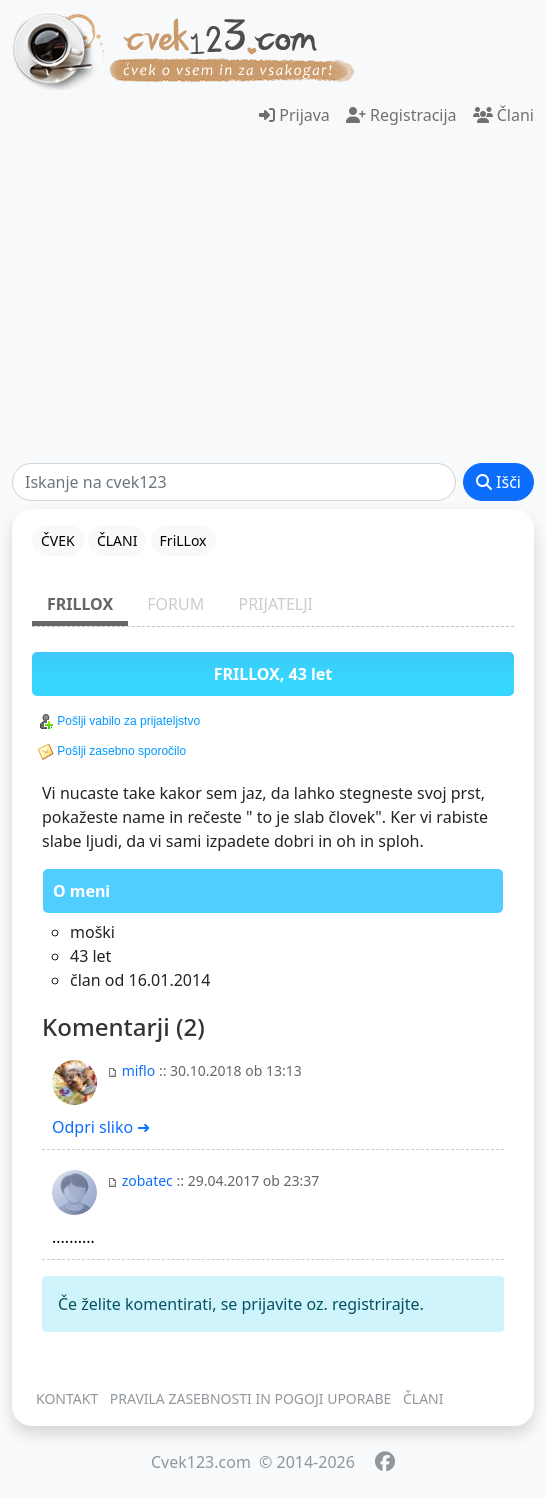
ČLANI (423, 1398)
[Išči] (234, 482)
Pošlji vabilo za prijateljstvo (119, 722)
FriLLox (80, 604)
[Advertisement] (273, 307)
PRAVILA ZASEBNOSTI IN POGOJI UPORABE (251, 1398)
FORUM (175, 604)
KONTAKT (67, 1398)
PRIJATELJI (275, 604)
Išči (498, 482)
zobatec (147, 1180)
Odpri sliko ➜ (101, 1127)
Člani (503, 115)
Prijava (294, 115)
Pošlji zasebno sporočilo (112, 752)
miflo (139, 1070)
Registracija (401, 115)
